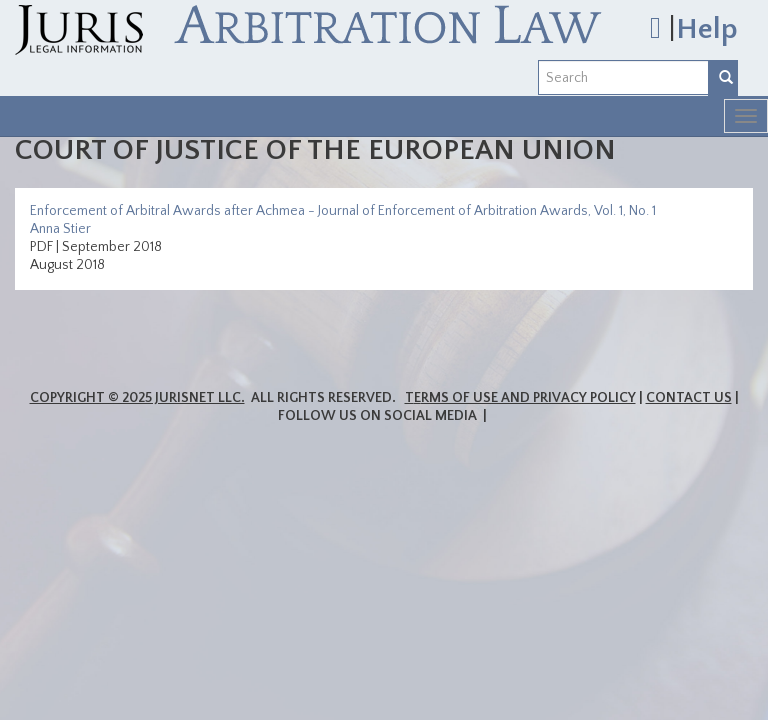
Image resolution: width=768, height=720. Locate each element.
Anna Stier (60, 229)
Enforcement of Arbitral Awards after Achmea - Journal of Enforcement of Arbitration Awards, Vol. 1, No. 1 (343, 211)
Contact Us (689, 398)
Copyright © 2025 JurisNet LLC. (137, 398)
